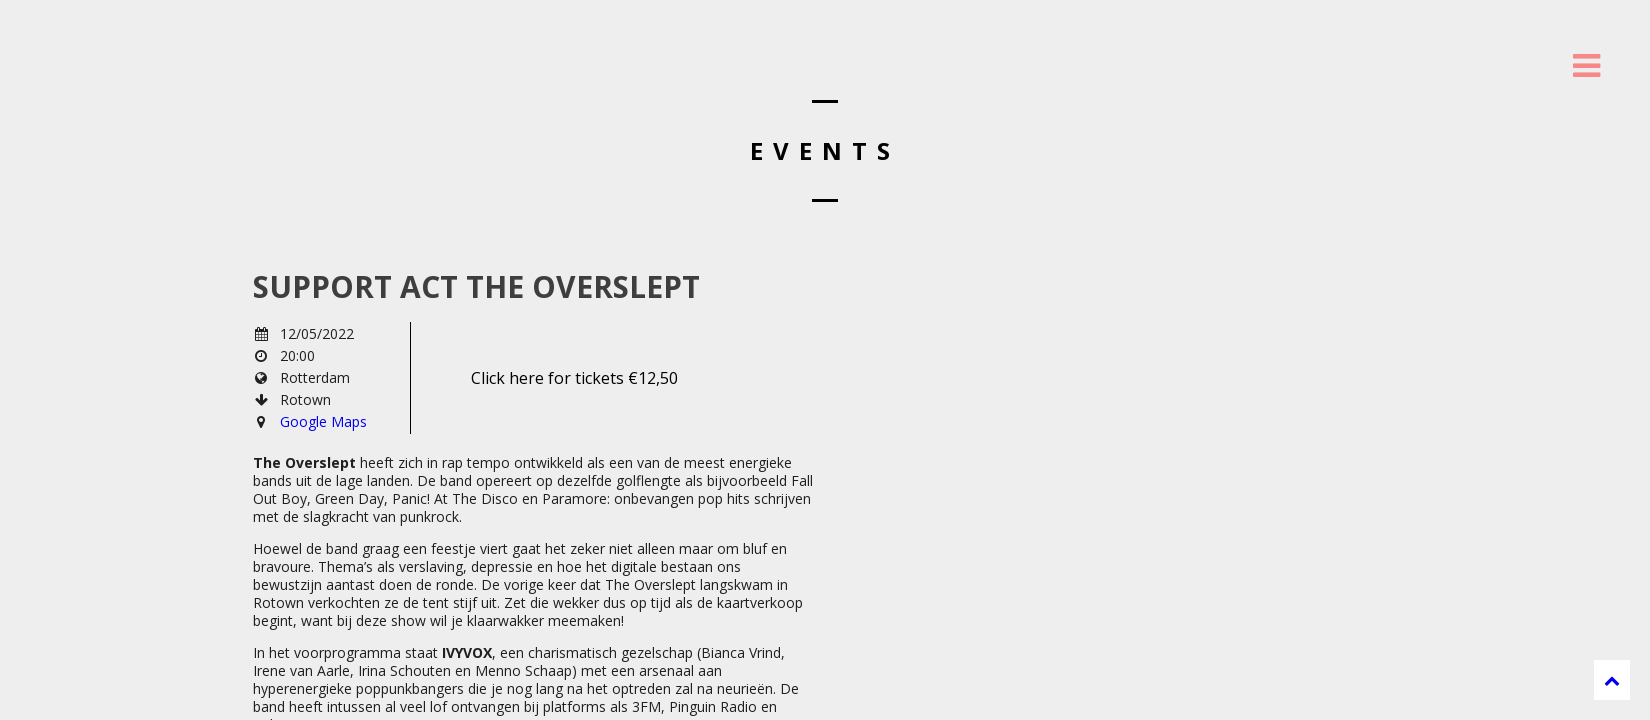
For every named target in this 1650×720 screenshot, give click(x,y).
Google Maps (323, 421)
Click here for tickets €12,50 (574, 378)
